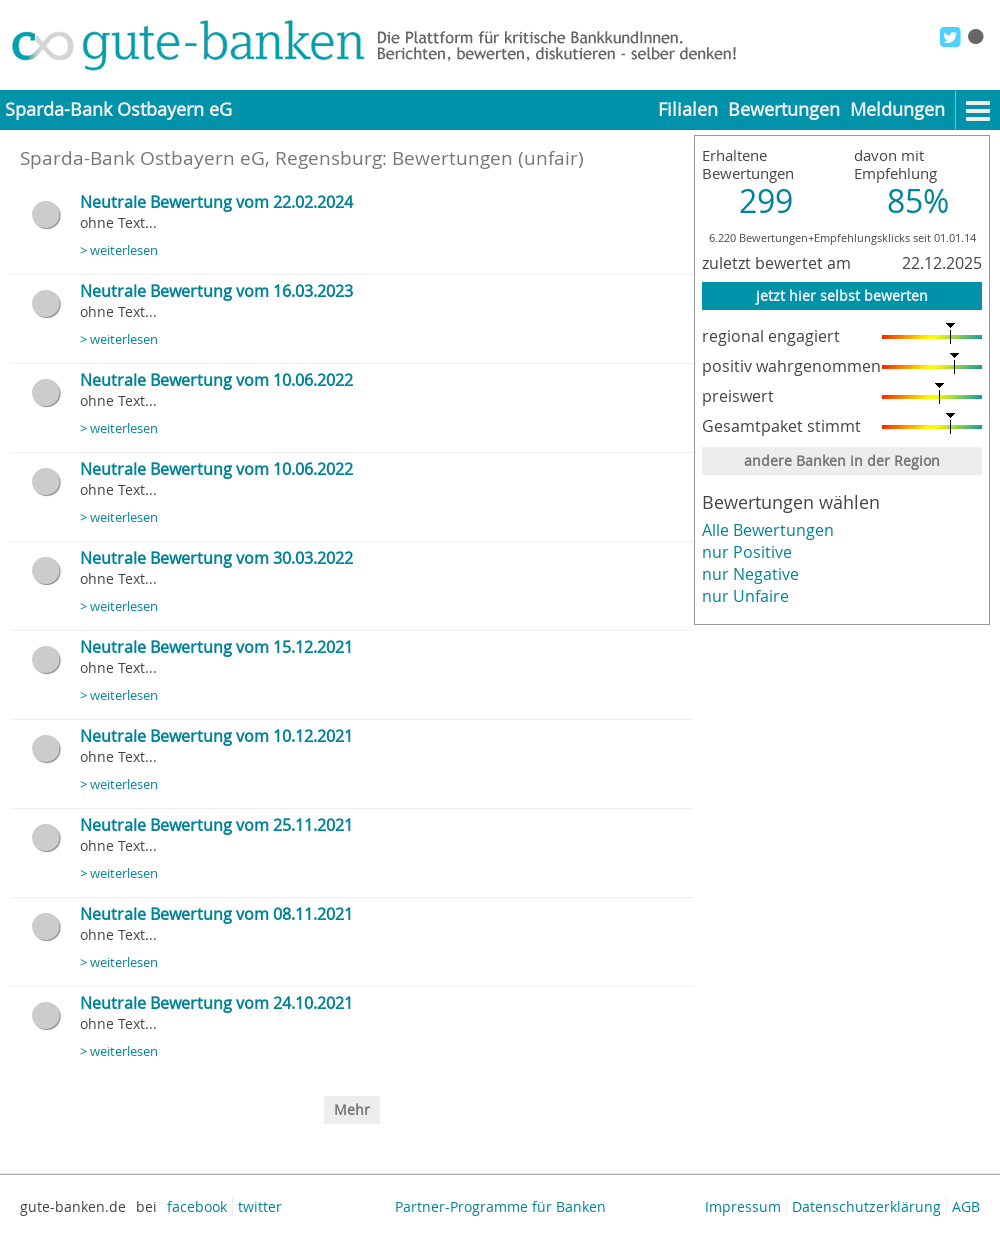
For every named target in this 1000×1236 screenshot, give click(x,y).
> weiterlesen (119, 250)
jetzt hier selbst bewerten (842, 295)
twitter (260, 1206)
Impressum (743, 1206)
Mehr (352, 1109)
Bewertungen (784, 109)
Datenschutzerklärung (866, 1206)
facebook (197, 1206)
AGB (966, 1206)
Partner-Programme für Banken (500, 1206)
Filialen (688, 109)
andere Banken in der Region (842, 460)
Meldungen (897, 109)
